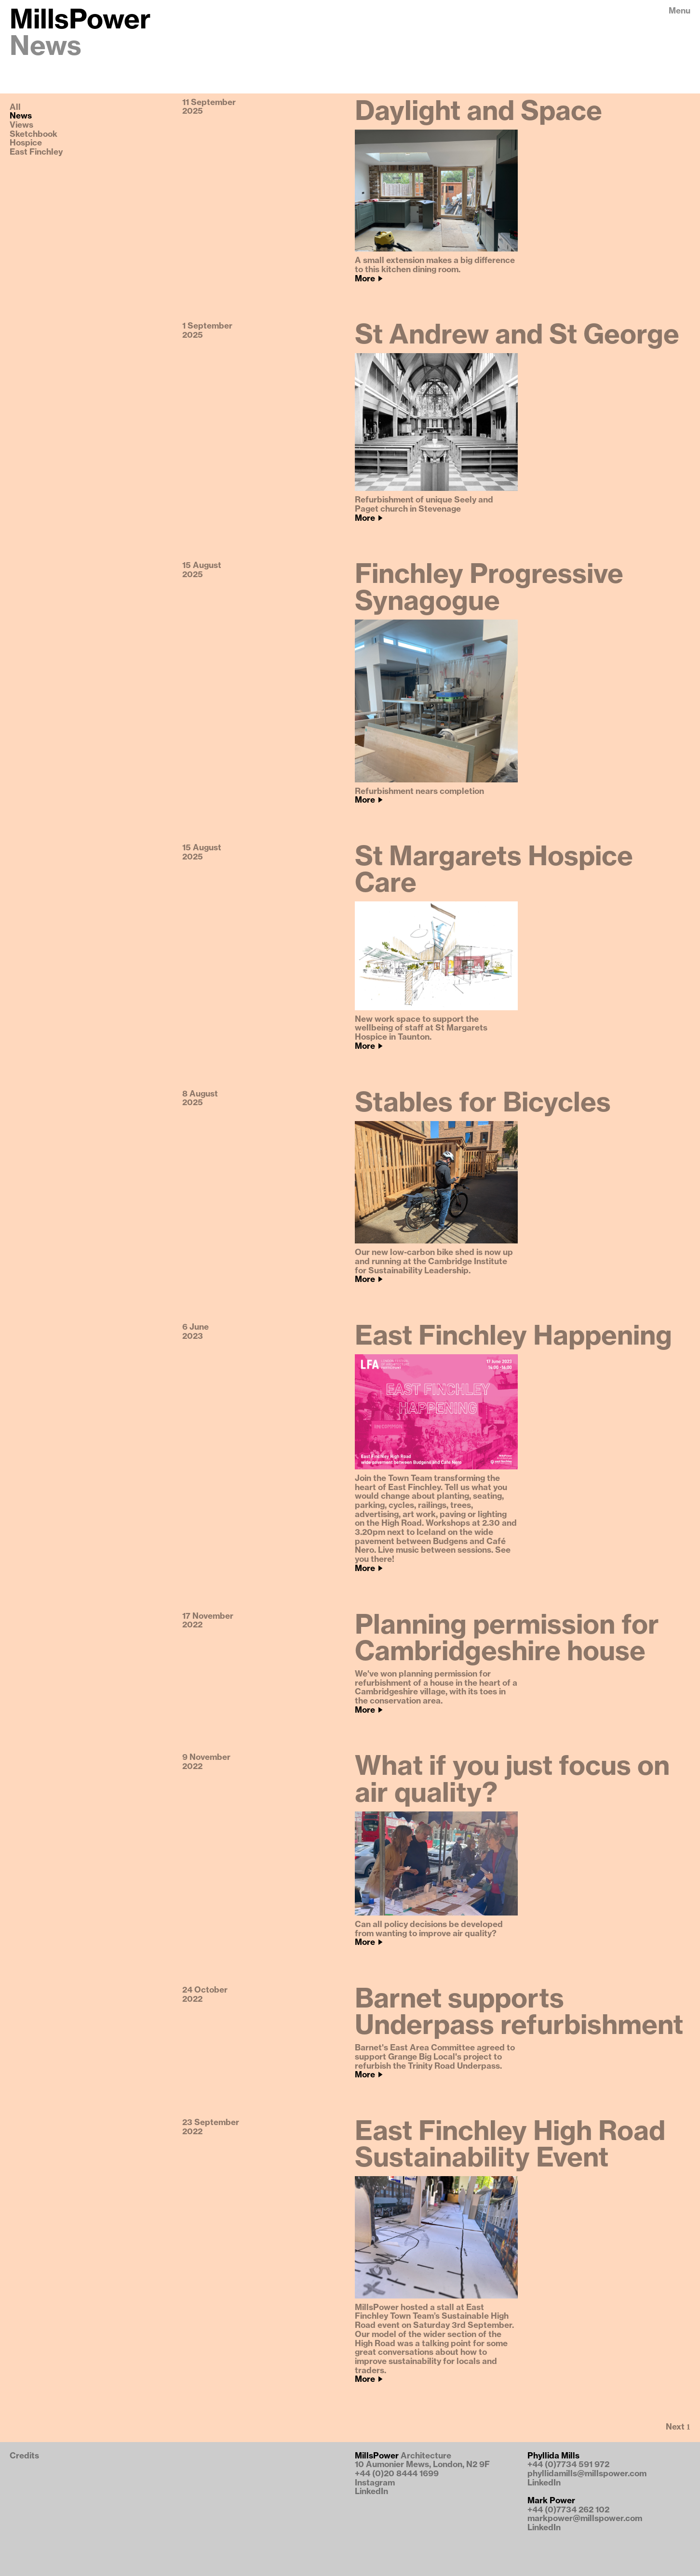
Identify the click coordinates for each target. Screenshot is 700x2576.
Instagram (375, 2483)
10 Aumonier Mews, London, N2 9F (422, 2464)
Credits (24, 2456)
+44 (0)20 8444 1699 (397, 2474)
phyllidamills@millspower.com (586, 2474)
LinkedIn (371, 2491)
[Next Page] (678, 2427)
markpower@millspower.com (584, 2518)
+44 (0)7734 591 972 (568, 2464)
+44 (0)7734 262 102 (568, 2510)
